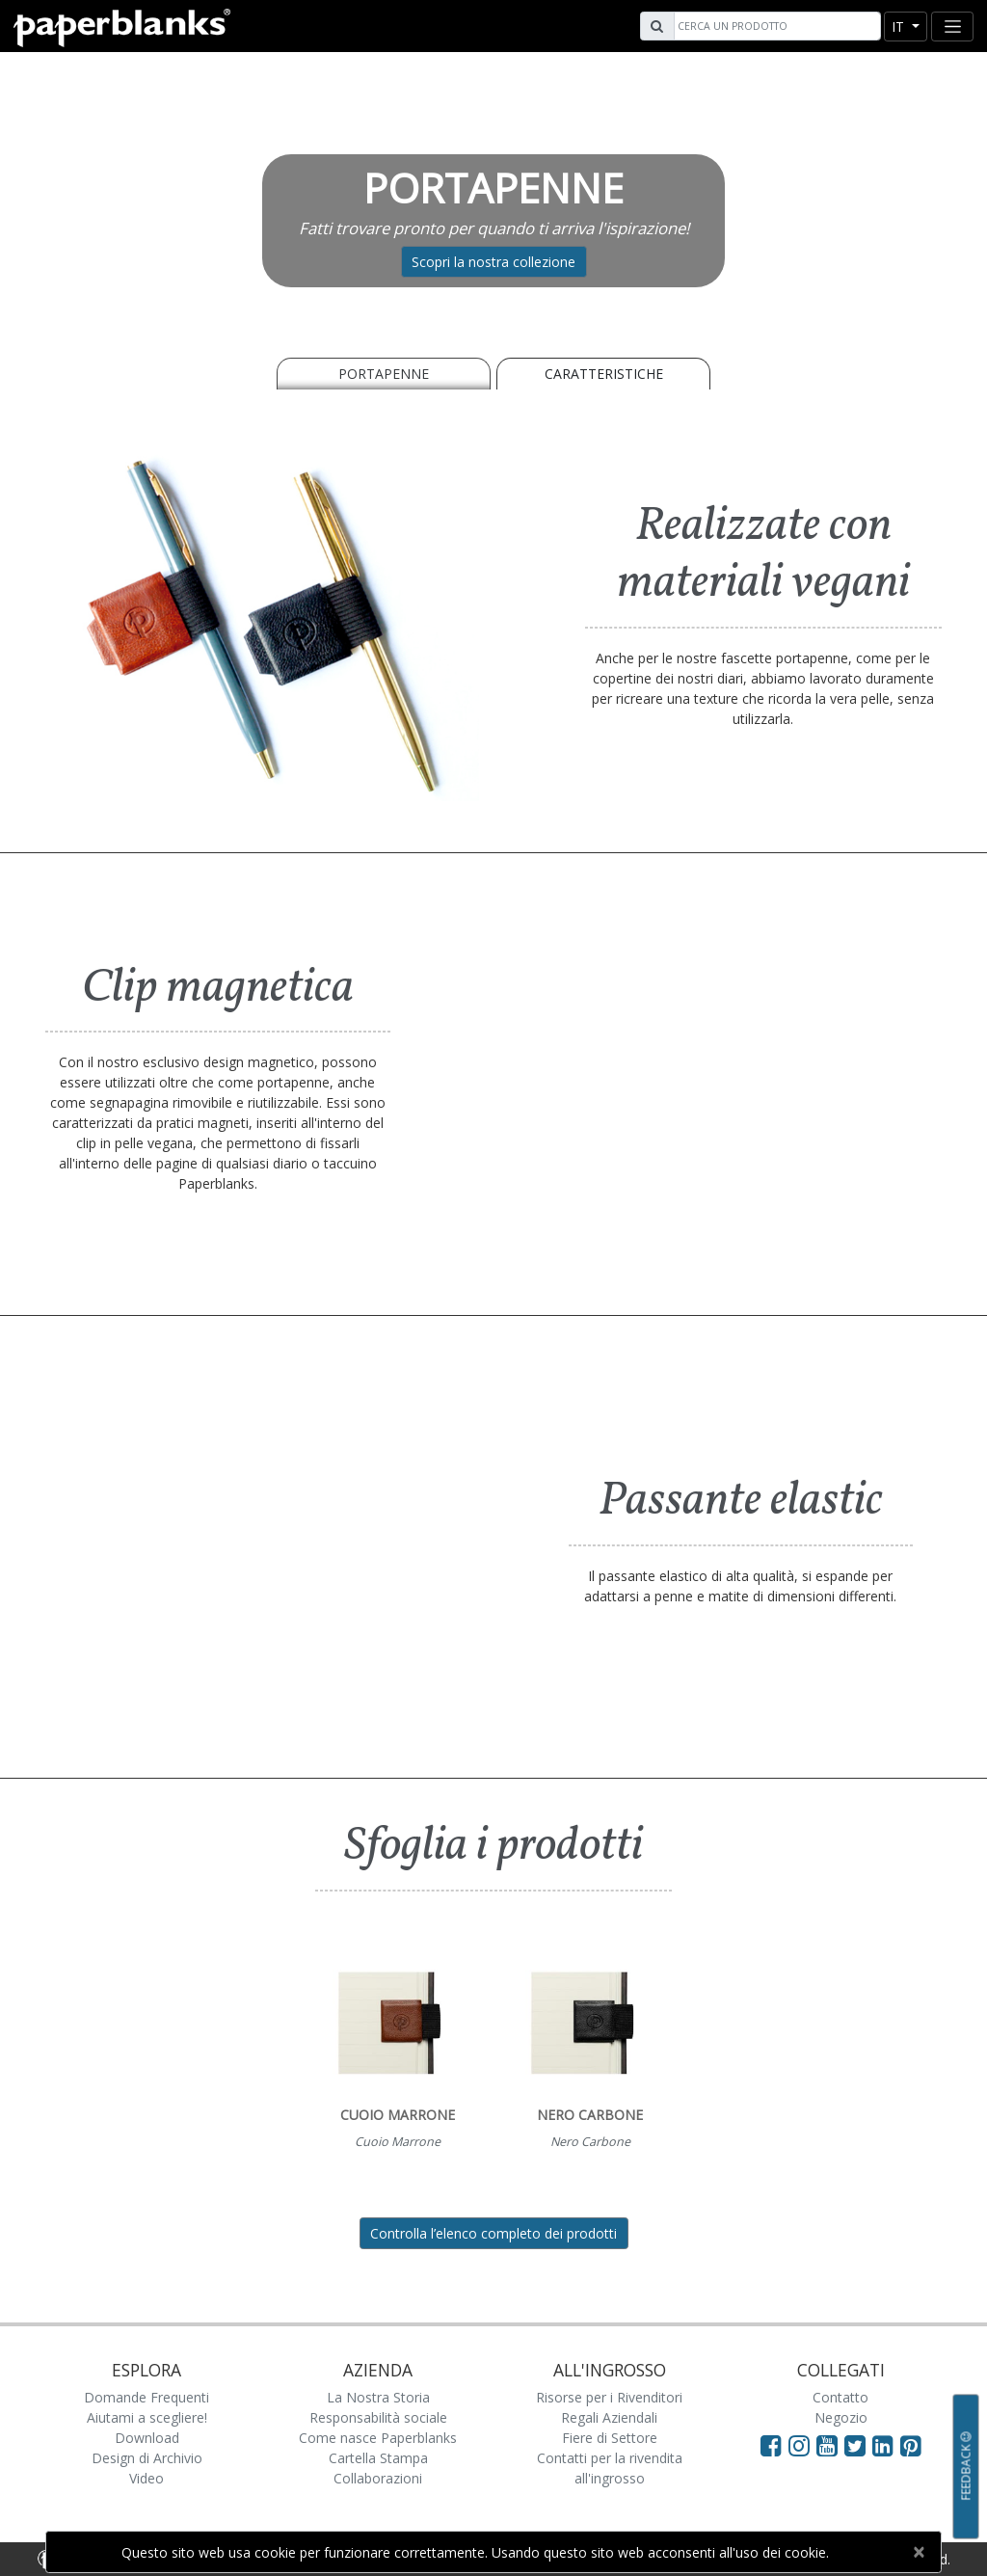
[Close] (918, 2552)
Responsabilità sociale (378, 2417)
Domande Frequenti (146, 2397)
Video (146, 2478)
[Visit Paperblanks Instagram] (799, 2444)
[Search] (775, 26)
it (900, 26)
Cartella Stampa (378, 2458)
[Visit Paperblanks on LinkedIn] (886, 2444)
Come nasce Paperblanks (378, 2437)
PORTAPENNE (383, 373)
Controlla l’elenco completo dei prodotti (493, 2233)
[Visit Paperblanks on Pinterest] (910, 2444)
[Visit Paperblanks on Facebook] (771, 2444)
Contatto (840, 2397)
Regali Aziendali (609, 2417)
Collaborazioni (377, 2478)
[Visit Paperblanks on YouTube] (830, 2444)
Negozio (840, 2417)
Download (147, 2437)
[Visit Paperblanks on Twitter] (858, 2444)
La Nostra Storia (378, 2397)
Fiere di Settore (609, 2437)
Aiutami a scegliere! (147, 2417)
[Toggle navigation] (952, 26)
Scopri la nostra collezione (493, 262)
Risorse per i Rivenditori (609, 2397)
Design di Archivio (147, 2458)
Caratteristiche (604, 373)
